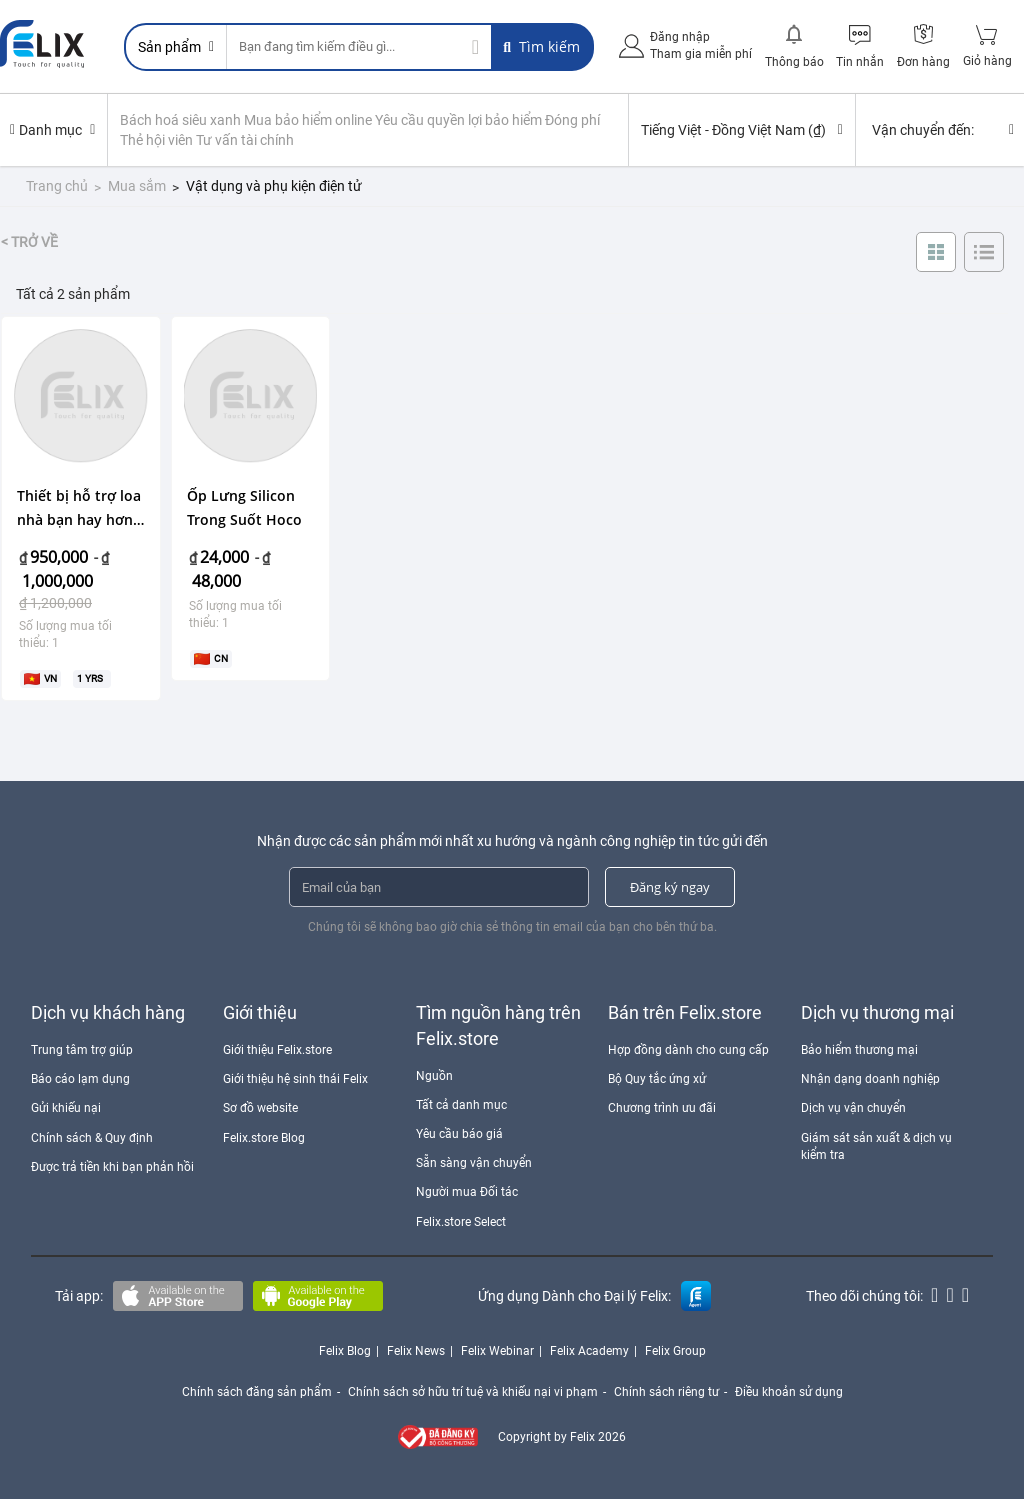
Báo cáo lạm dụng (80, 1079)
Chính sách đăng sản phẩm (257, 1392)
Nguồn (434, 1076)
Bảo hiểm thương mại (859, 1050)
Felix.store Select (461, 1222)
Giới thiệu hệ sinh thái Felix (295, 1079)
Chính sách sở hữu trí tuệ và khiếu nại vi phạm (473, 1392)
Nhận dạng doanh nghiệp (870, 1079)
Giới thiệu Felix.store (277, 1050)
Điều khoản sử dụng (789, 1392)
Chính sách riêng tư (666, 1392)
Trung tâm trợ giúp (82, 1050)
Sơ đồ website (260, 1108)
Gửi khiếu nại (66, 1108)
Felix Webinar (497, 1351)
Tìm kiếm (541, 46)
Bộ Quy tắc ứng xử (657, 1079)
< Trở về (29, 242)
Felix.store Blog (264, 1138)
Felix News (416, 1351)
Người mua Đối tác (467, 1192)
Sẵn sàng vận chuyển (474, 1163)
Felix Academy (589, 1351)
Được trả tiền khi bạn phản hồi (112, 1167)
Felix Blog (345, 1351)
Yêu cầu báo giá (459, 1134)
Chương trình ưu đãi (662, 1108)
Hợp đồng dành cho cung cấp (688, 1050)
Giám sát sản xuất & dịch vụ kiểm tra (876, 1146)
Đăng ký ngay (670, 887)
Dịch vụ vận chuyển (853, 1108)
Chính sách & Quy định (92, 1138)
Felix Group (675, 1351)
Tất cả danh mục (461, 1105)
